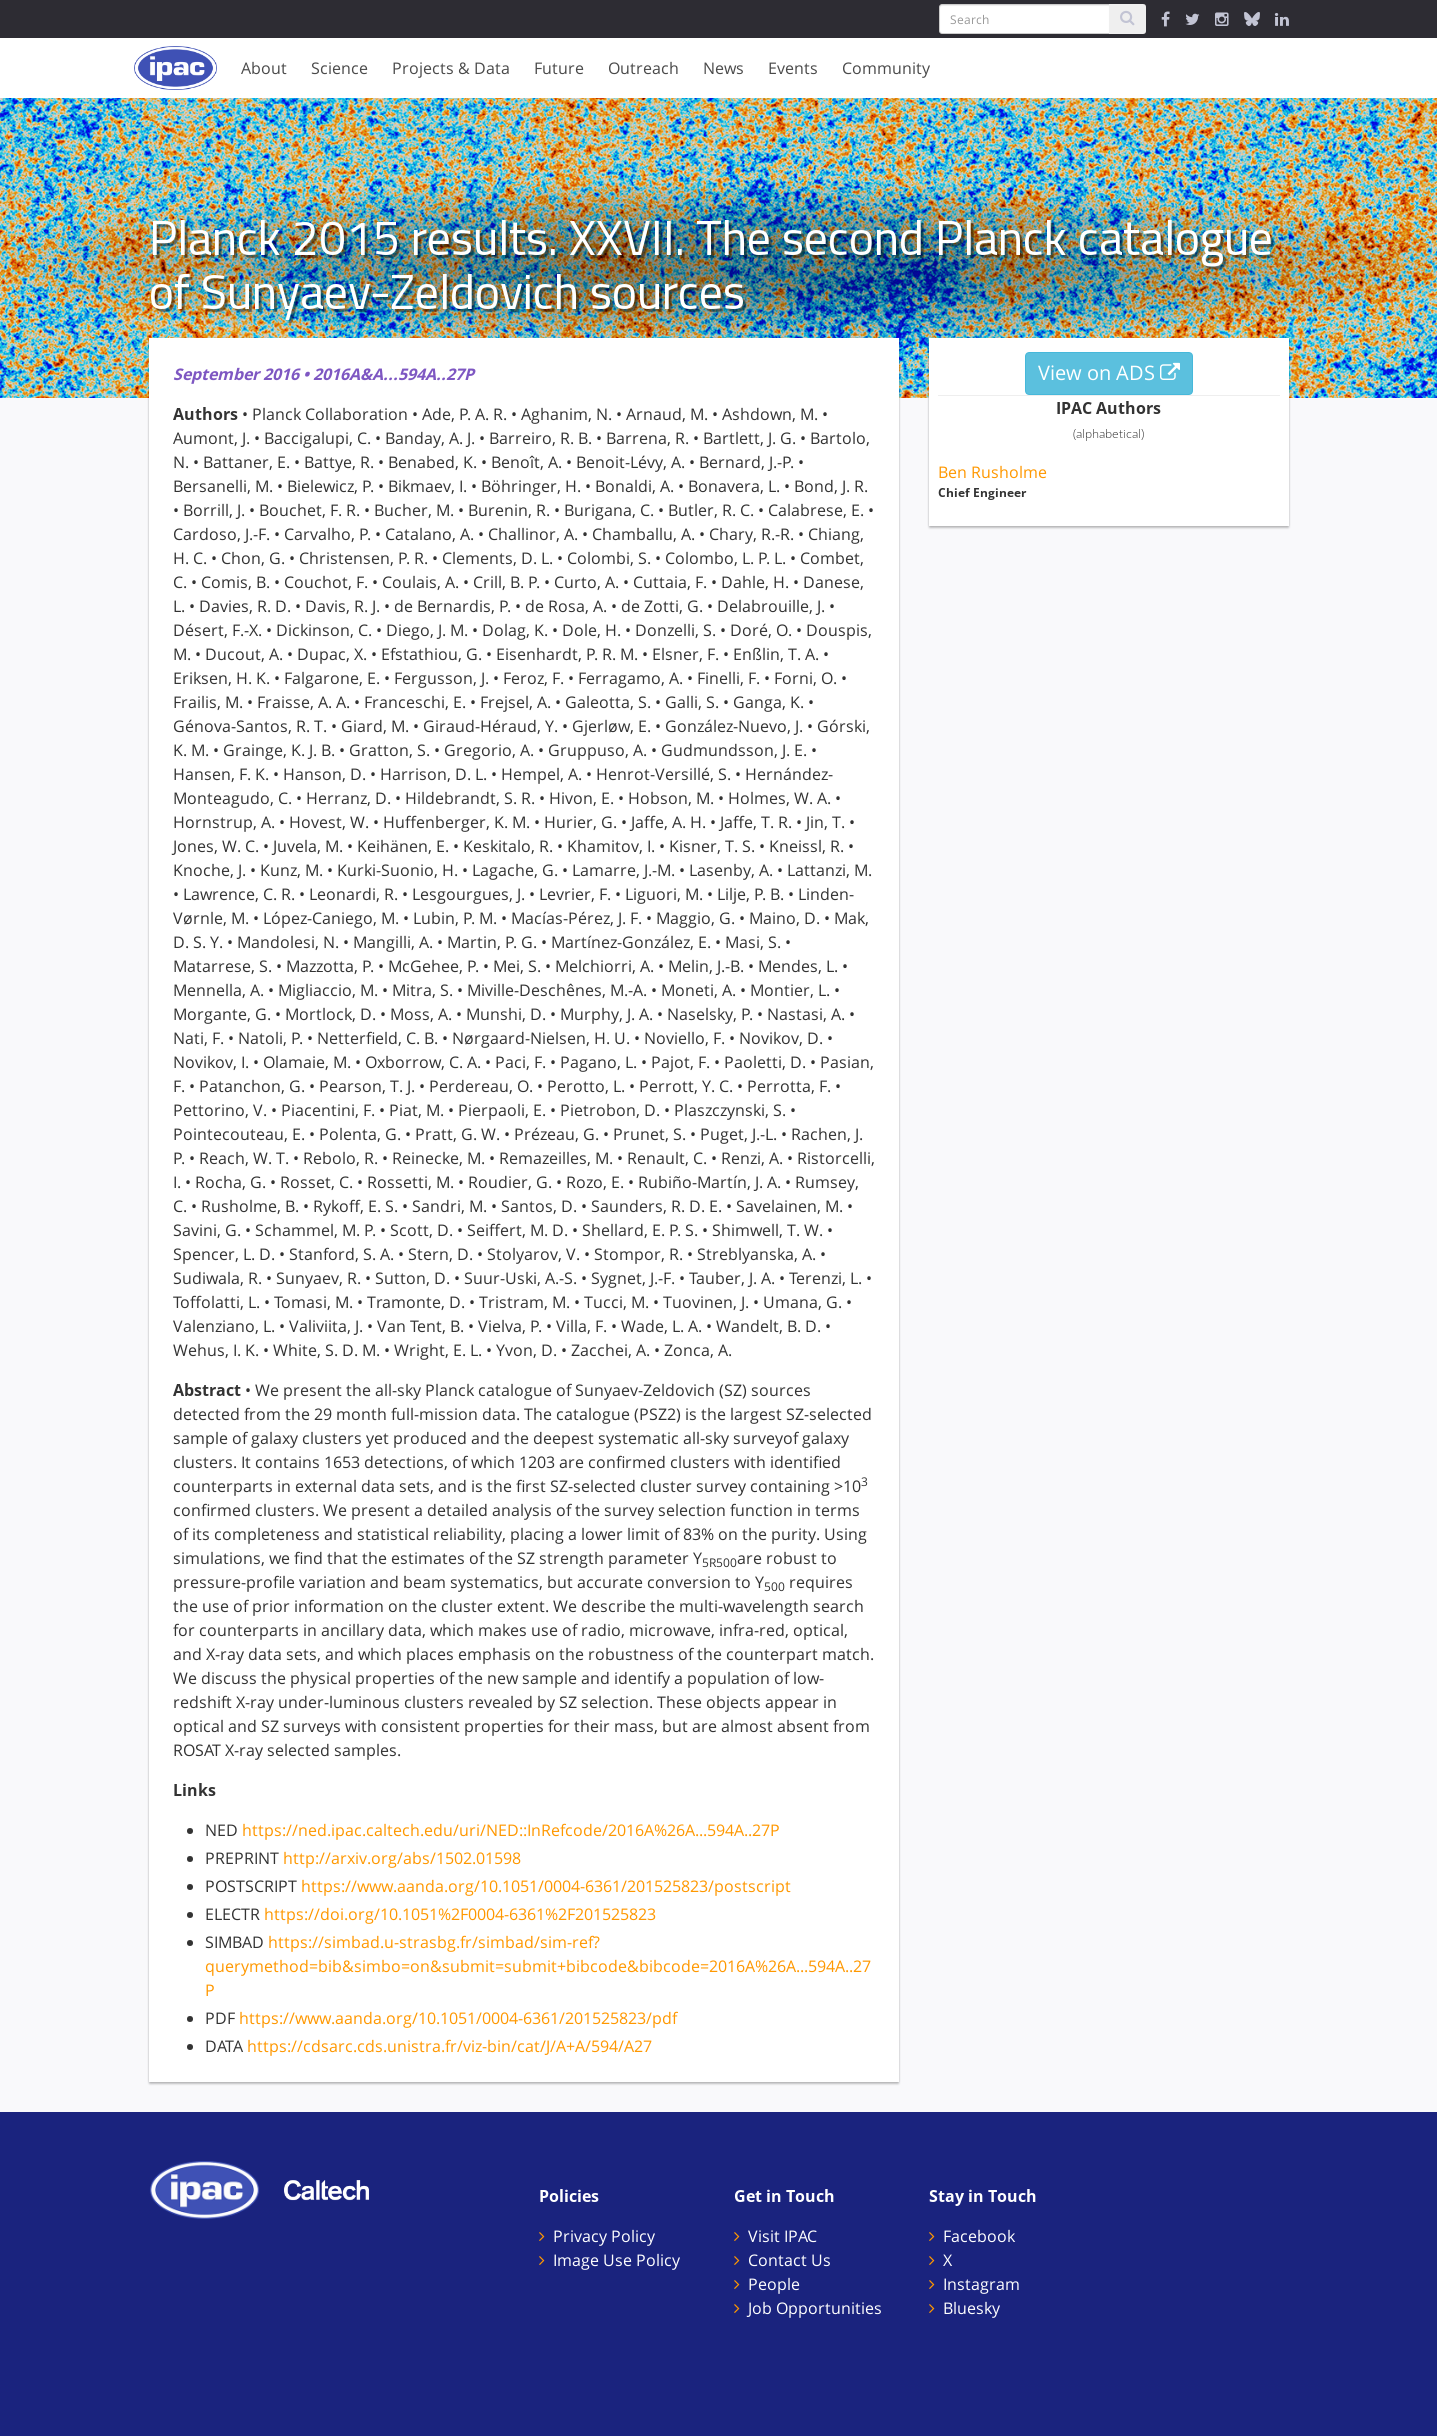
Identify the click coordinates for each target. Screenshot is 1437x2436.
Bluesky (971, 2308)
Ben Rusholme (992, 472)
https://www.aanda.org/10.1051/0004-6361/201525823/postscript (546, 1886)
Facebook (979, 2236)
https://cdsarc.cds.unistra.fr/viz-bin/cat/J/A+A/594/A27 (449, 2046)
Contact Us (789, 2260)
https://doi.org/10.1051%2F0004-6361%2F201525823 (460, 1914)
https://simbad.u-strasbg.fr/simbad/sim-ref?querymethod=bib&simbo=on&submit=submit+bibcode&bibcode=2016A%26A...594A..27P (538, 1966)
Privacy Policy (604, 2236)
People (774, 2284)
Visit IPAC (782, 2236)
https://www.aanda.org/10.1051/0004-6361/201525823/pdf (458, 2018)
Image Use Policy (616, 2260)
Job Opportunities (815, 2308)
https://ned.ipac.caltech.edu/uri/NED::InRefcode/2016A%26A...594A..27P (511, 1830)
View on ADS (1109, 372)
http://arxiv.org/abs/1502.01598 (402, 1858)
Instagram (981, 2284)
